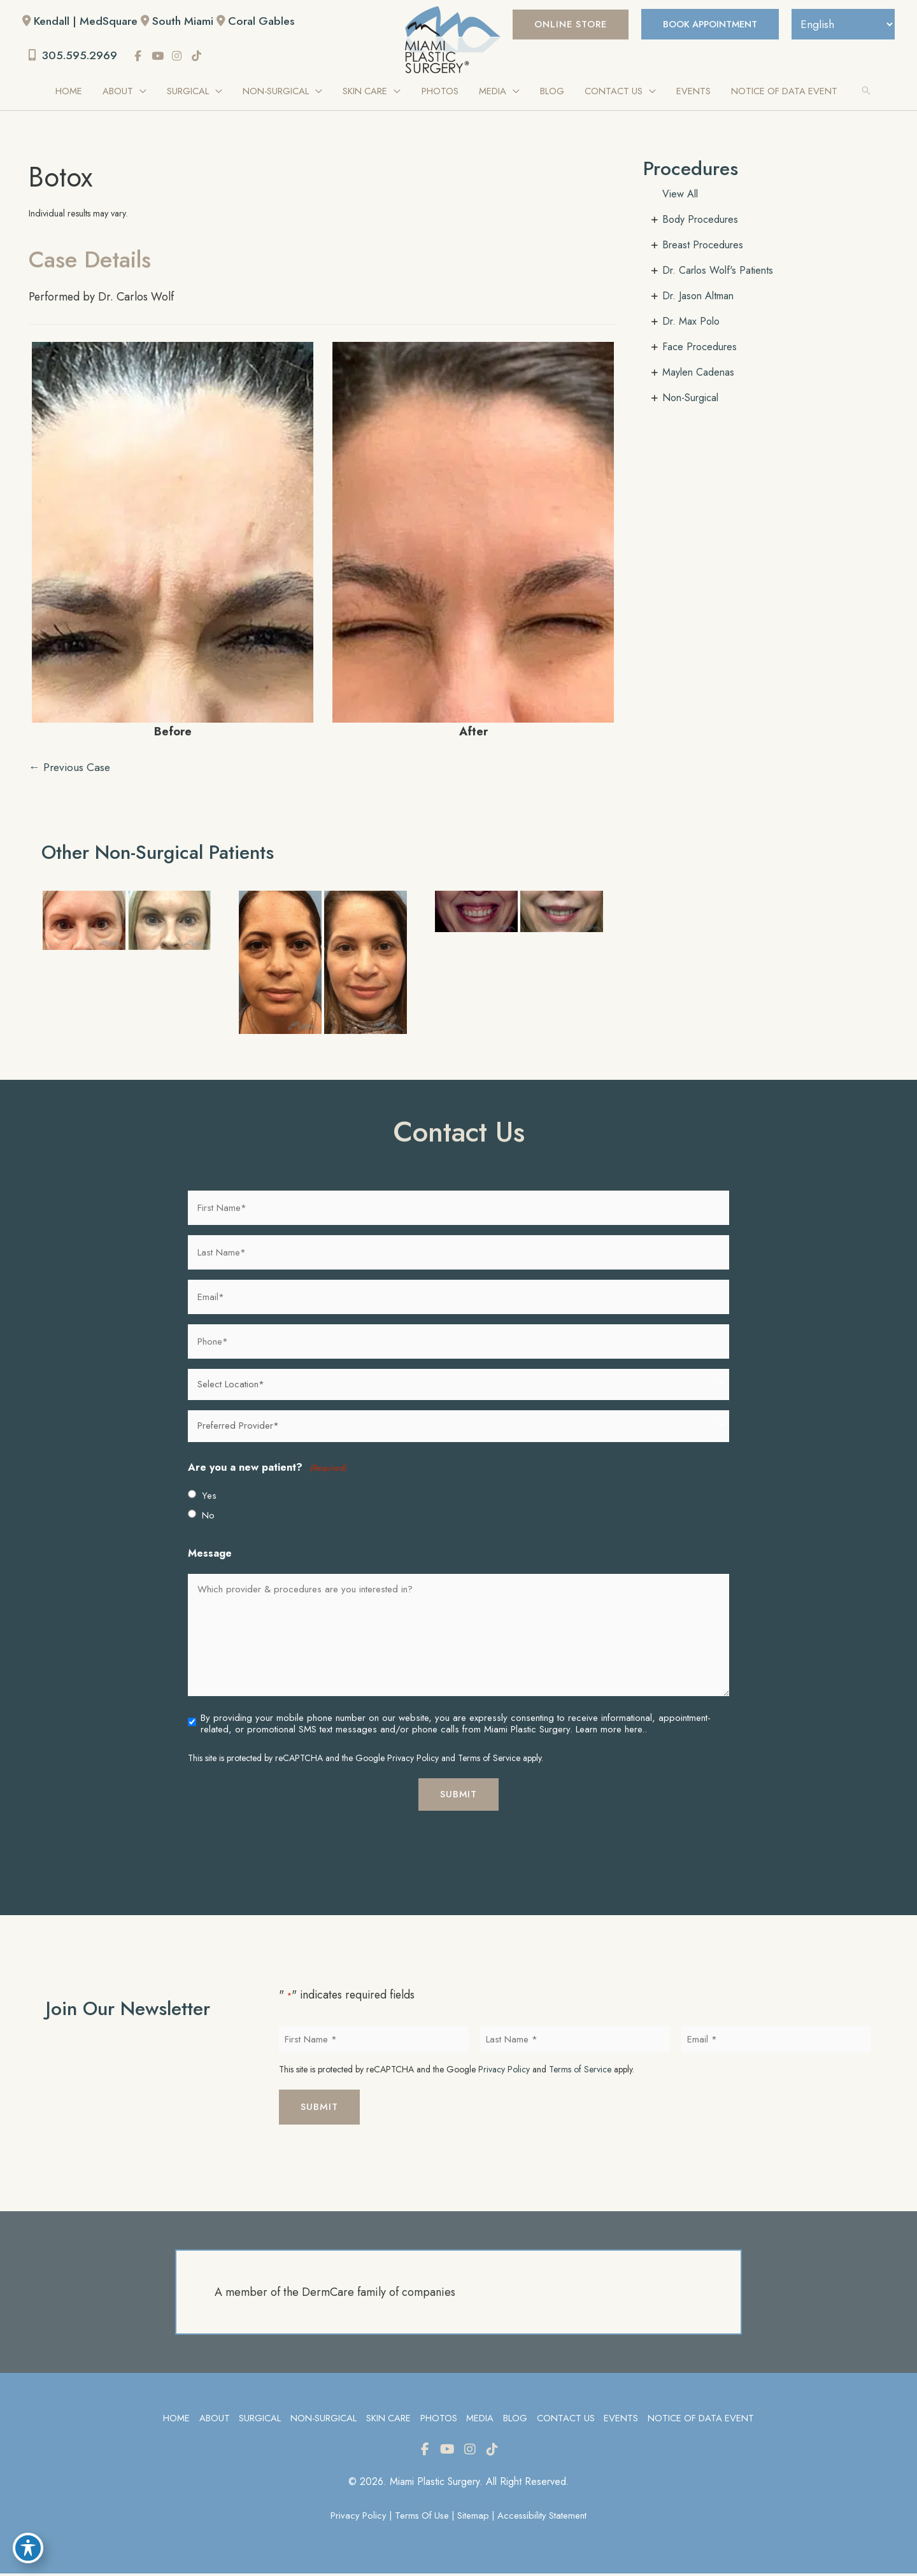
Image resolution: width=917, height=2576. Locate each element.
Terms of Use (420, 2518)
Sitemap (474, 2518)
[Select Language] (841, 24)
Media (480, 2420)
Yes (209, 1497)
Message (210, 1555)
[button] (560, 25)
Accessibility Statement (545, 2518)
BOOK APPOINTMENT (704, 24)
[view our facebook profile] (141, 56)
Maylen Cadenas (698, 372)
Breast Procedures (702, 245)
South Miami (186, 21)
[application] (143, 92)
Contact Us (566, 2420)
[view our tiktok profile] (200, 56)
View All (680, 194)
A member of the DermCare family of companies (335, 2294)
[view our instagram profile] (180, 56)
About (212, 2420)
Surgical (258, 2420)
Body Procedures (700, 220)
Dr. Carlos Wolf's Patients (717, 271)
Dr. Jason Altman (698, 296)
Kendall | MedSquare (87, 21)
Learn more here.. (611, 1730)
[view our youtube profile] (161, 56)
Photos (438, 2420)
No (208, 1517)
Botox (62, 177)
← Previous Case (71, 768)
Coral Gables (266, 21)
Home (173, 2420)
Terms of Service (489, 1759)
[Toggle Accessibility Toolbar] (28, 2548)
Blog (515, 2420)
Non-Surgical (690, 398)
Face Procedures (699, 347)
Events (622, 2420)
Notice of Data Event (703, 2420)
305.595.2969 (74, 56)
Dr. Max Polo (691, 322)
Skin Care (387, 2420)
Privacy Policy (413, 1759)
